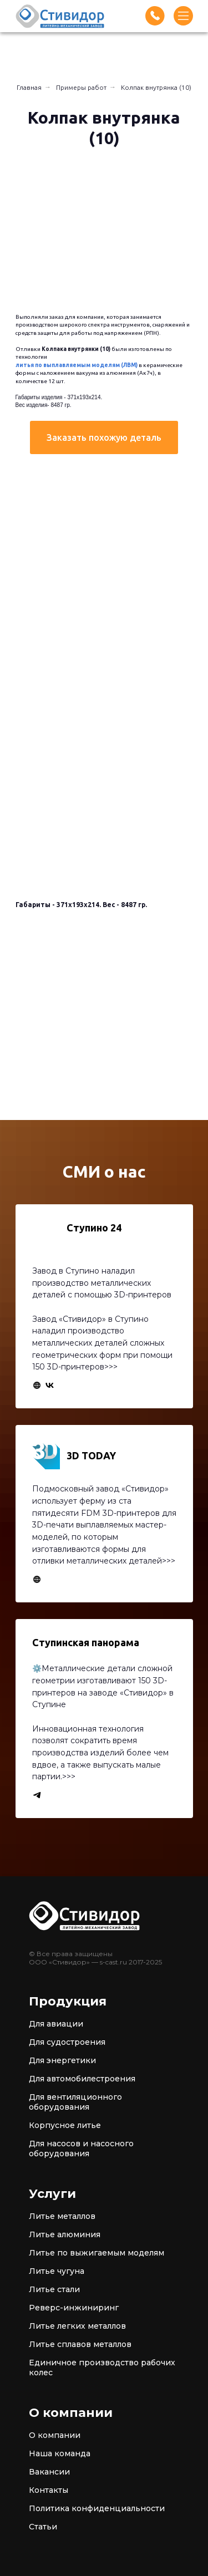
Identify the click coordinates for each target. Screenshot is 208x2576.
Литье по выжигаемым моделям (96, 2253)
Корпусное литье (65, 2125)
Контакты (48, 2490)
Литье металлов (62, 2216)
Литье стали (54, 2289)
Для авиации (56, 2024)
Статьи (43, 2527)
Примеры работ (81, 87)
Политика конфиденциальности (97, 2508)
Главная (29, 87)
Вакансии (49, 2472)
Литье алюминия (64, 2234)
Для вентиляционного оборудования (75, 2102)
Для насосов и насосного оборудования (81, 2148)
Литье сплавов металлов (80, 2344)
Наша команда (59, 2453)
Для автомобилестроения (82, 2079)
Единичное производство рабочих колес (102, 2368)
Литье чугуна (56, 2271)
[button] (104, 437)
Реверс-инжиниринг (74, 2308)
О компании (54, 2435)
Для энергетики (62, 2060)
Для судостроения (67, 2042)
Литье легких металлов (77, 2326)
